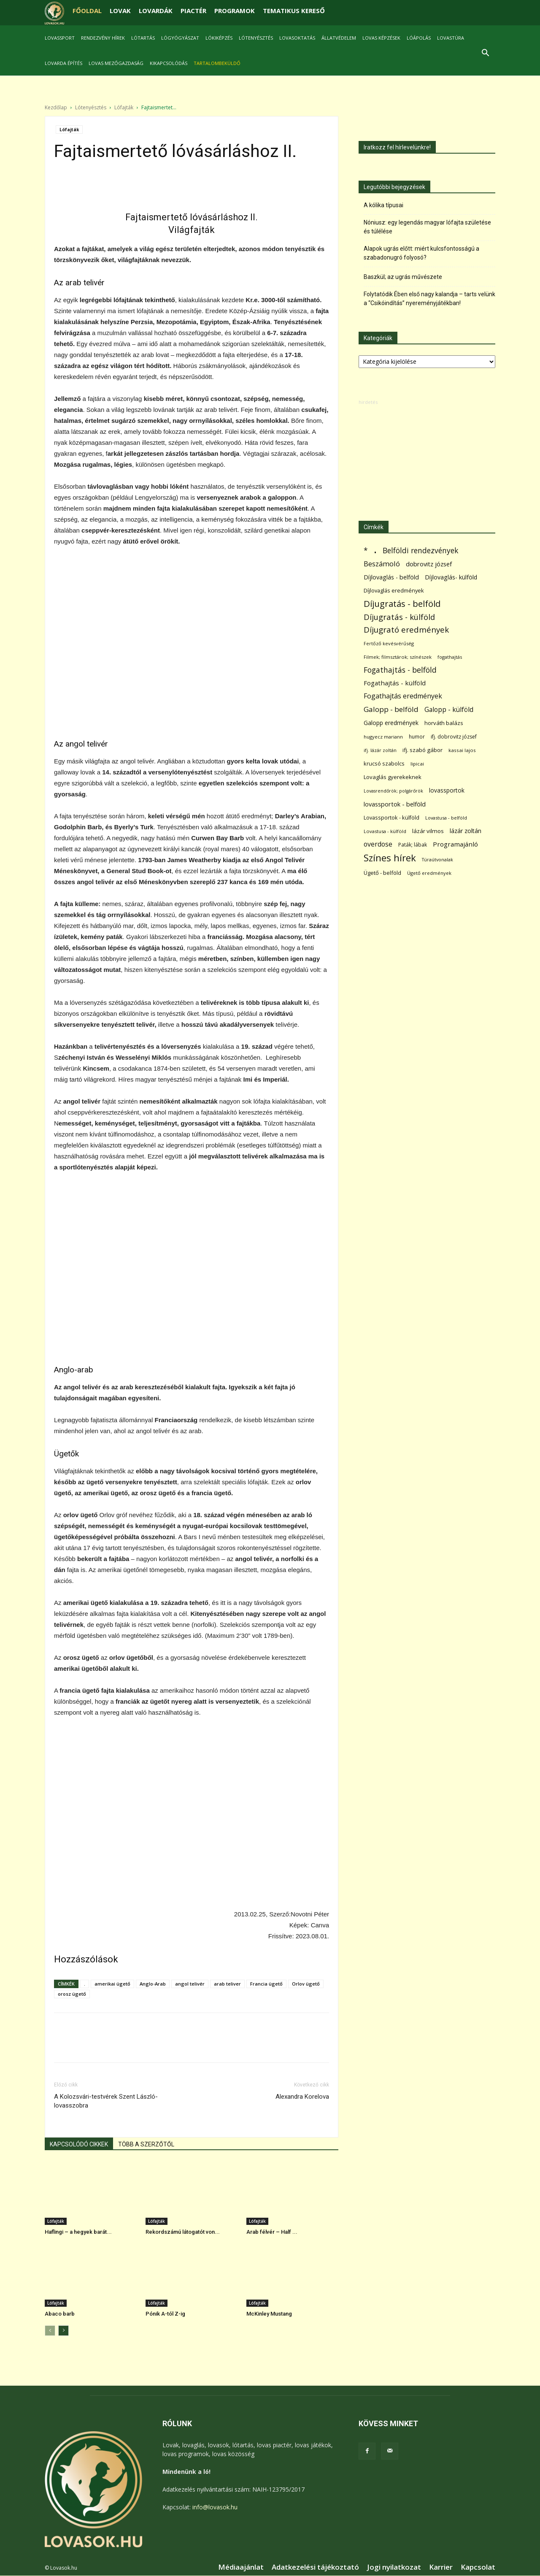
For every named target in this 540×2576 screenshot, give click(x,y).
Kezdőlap (56, 107)
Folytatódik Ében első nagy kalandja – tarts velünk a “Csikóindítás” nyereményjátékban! (429, 298)
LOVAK (120, 10)
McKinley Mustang (269, 2314)
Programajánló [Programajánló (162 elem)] (455, 844)
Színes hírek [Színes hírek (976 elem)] (390, 857)
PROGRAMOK (234, 10)
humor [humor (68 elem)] (417, 736)
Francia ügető (266, 1984)
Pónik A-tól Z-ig (165, 2314)
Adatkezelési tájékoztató (315, 2567)
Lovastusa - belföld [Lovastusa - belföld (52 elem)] (446, 817)
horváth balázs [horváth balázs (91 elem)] (443, 723)
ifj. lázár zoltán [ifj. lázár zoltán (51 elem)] (380, 750)
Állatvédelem (338, 38)
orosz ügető (72, 1994)
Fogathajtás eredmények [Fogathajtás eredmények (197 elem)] (403, 696)
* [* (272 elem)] (366, 550)
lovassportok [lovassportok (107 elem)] (446, 790)
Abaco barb (60, 2314)
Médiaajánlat (241, 2567)
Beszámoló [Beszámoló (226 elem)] (382, 563)
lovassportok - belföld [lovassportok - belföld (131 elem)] (395, 804)
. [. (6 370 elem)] (375, 548)
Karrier (441, 2567)
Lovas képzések (381, 38)
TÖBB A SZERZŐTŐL (146, 2144)
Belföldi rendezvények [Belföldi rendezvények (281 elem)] (420, 550)
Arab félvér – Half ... (271, 2232)
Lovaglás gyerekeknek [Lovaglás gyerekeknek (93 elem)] (392, 777)
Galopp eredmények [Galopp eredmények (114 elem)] (391, 723)
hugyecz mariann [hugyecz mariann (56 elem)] (383, 736)
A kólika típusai (383, 205)
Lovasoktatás (297, 38)
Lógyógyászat (180, 38)
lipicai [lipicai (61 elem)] (417, 763)
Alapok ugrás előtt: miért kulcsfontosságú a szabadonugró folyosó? (421, 253)
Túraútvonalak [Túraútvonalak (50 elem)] (437, 859)
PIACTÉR (193, 10)
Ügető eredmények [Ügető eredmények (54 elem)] (429, 873)
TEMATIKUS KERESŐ (294, 10)
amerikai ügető (112, 1984)
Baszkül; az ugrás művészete (403, 276)
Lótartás (143, 38)
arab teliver (227, 1984)
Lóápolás (419, 38)
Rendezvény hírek (103, 38)
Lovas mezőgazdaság (116, 63)
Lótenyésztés (256, 38)
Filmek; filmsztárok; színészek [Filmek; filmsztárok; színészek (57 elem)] (398, 657)
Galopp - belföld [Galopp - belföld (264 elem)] (391, 709)
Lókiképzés (218, 38)
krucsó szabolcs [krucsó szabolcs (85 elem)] (384, 763)
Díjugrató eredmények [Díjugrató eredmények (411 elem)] (406, 629)
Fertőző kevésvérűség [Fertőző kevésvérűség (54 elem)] (389, 643)
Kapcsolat (478, 2567)
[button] (485, 54)
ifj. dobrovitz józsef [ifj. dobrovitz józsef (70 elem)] (454, 736)
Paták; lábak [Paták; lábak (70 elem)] (412, 844)
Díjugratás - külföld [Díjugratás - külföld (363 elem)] (399, 616)
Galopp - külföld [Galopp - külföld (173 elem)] (448, 709)
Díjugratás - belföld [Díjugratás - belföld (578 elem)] (402, 603)
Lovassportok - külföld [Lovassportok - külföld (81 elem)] (391, 817)
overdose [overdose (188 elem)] (378, 844)
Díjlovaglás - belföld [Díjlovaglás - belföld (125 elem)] (391, 577)
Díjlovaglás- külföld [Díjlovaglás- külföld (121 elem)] (451, 577)
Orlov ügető (306, 1984)
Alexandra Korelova (302, 2096)
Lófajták (123, 107)
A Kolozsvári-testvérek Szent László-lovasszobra (106, 2101)
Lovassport (60, 38)
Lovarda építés (63, 63)
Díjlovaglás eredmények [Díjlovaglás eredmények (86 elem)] (394, 590)
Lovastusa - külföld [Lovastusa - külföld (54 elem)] (385, 831)
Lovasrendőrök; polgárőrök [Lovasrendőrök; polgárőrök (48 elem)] (393, 791)
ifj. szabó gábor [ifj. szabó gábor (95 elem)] (422, 750)
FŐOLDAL (87, 10)
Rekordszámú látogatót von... (183, 2232)
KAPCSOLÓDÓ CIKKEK (79, 2144)
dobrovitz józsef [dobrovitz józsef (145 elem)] (429, 564)
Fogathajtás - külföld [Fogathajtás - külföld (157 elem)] (395, 683)
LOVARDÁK (156, 10)
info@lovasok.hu (215, 2507)
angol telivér (190, 1984)
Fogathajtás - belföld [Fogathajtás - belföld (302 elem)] (400, 670)
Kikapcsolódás (168, 63)
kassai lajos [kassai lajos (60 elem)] (462, 750)
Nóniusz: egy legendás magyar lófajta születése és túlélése (427, 227)
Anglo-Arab (153, 1984)
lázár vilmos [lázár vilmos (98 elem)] (428, 831)
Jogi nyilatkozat (394, 2567)
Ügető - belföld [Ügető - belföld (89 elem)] (382, 873)
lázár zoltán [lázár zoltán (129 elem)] (465, 831)
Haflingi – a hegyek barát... (78, 2232)
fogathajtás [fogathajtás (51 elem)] (449, 657)
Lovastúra (450, 38)
